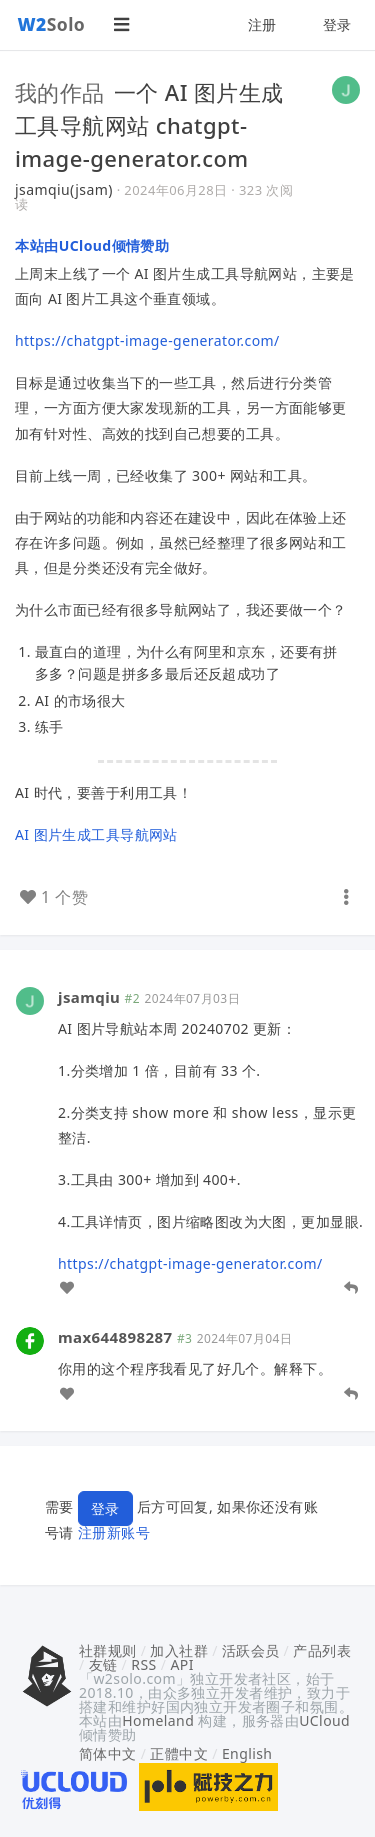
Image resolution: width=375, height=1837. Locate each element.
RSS (143, 1664)
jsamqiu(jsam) (64, 189)
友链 (103, 1664)
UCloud (324, 1720)
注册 (262, 24)
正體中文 (179, 1753)
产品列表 (322, 1650)
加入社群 (179, 1650)
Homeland (158, 1720)
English (247, 1753)
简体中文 (108, 1753)
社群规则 (108, 1650)
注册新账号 (114, 1532)
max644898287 (115, 1337)
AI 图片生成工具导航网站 (96, 834)
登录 (337, 24)
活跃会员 (251, 1650)
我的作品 (60, 92)
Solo (52, 24)
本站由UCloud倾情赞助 (92, 245)
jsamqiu (89, 997)
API (181, 1664)
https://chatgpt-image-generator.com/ (147, 340)
